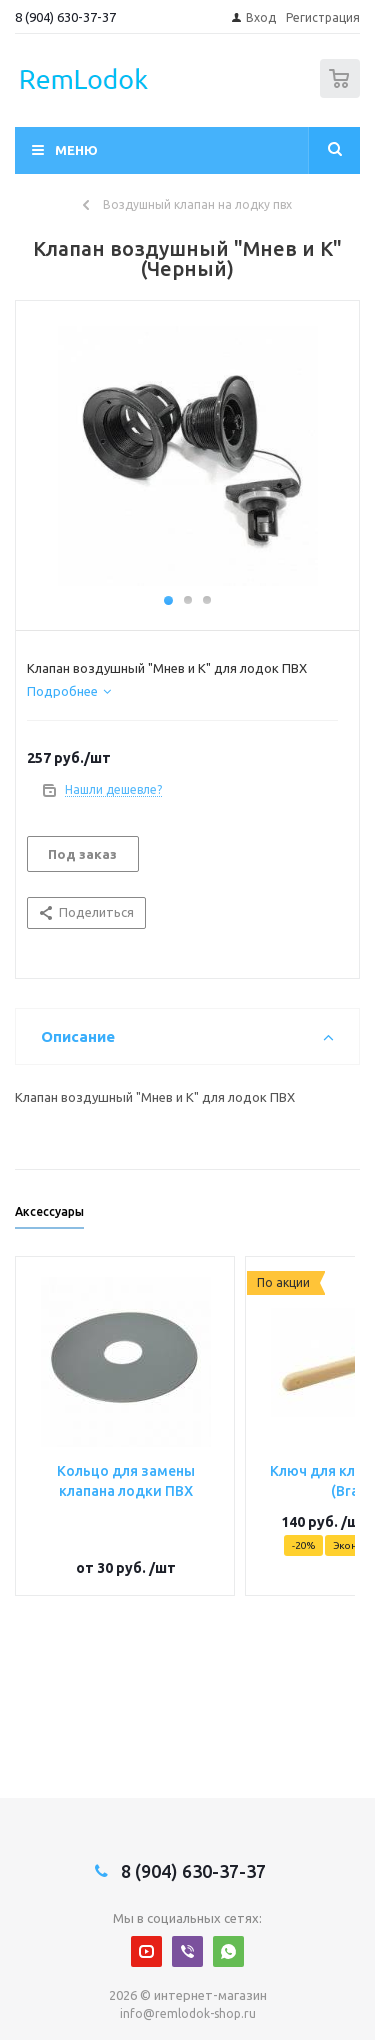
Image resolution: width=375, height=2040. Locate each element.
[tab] (69, 691)
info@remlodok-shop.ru (188, 2013)
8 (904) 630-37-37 (65, 17)
